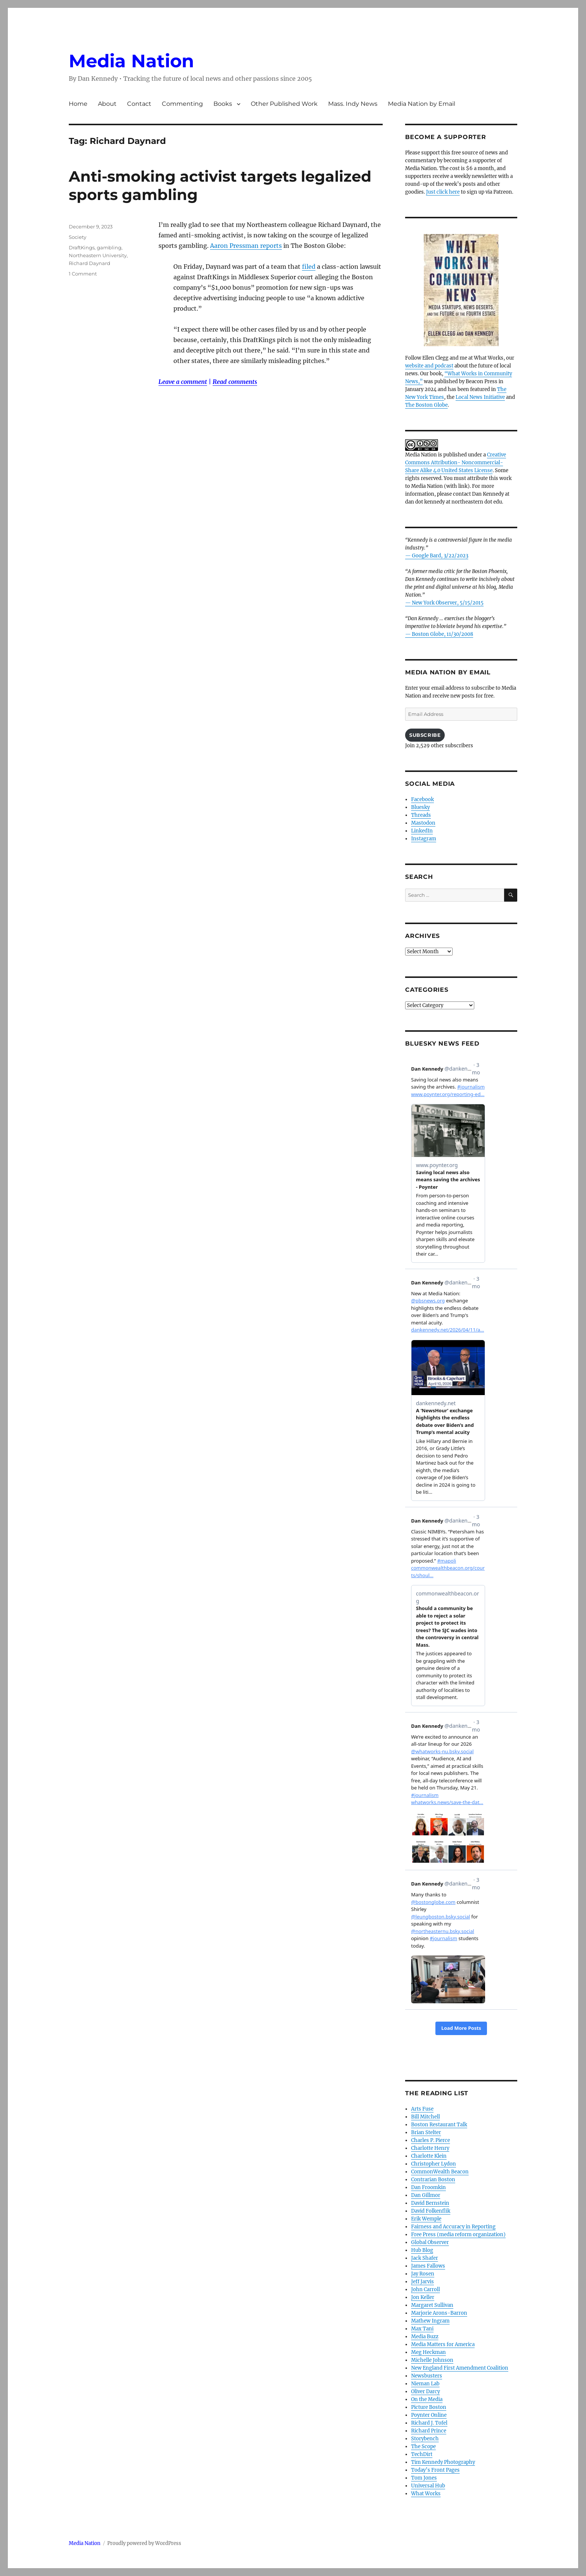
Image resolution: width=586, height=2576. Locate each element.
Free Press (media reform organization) (458, 2234)
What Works (426, 2493)
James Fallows (428, 2266)
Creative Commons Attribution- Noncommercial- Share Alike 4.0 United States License (455, 463)
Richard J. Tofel (429, 2423)
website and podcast (429, 366)
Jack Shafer (424, 2258)
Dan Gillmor (425, 2195)
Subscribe (425, 735)
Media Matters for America (443, 2344)
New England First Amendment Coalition (459, 2368)
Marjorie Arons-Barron (439, 2313)
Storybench (425, 2438)
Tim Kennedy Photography (443, 2462)
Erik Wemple (426, 2219)
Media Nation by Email (421, 103)
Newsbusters (426, 2376)
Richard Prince (428, 2431)
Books (222, 103)
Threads (421, 815)
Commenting (182, 103)
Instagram (423, 838)
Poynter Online (429, 2415)
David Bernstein (430, 2203)
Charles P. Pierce (430, 2140)
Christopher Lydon (433, 2164)
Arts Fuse (422, 2109)
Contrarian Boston (433, 2179)
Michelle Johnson (432, 2360)
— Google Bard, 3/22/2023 (436, 556)
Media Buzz (424, 2336)
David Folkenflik (430, 2211)
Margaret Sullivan (432, 2305)
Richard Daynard (89, 263)
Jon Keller (422, 2297)
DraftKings (82, 247)
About (107, 103)
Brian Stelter (426, 2132)
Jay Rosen (422, 2274)
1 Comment (83, 274)
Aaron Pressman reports (246, 245)
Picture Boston (428, 2407)
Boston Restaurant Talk (439, 2124)
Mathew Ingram (430, 2321)
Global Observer (430, 2242)
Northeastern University (98, 255)
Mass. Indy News (352, 103)
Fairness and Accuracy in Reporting (453, 2226)
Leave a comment (182, 381)
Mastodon (423, 823)
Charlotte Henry (430, 2148)
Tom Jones (424, 2478)
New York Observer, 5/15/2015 (448, 603)
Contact (139, 103)
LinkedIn (422, 831)
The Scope (423, 2446)
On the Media (426, 2399)
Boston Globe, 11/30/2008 (442, 634)
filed (308, 266)
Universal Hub (428, 2486)
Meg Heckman (428, 2352)
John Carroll (425, 2289)
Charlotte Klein (429, 2156)
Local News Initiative (480, 397)
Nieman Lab (425, 2383)
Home (78, 103)
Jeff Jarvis (422, 2281)
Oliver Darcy (425, 2391)
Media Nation (131, 61)
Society (77, 237)
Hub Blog (422, 2250)
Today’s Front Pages (435, 2470)
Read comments (235, 381)
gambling (109, 247)
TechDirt (421, 2454)
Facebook (422, 799)
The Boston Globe (426, 405)
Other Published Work (284, 103)
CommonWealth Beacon (440, 2172)
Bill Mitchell (425, 2117)
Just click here (443, 192)
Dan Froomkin (428, 2187)
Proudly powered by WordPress (144, 2543)
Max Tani (422, 2329)
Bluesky (420, 807)
